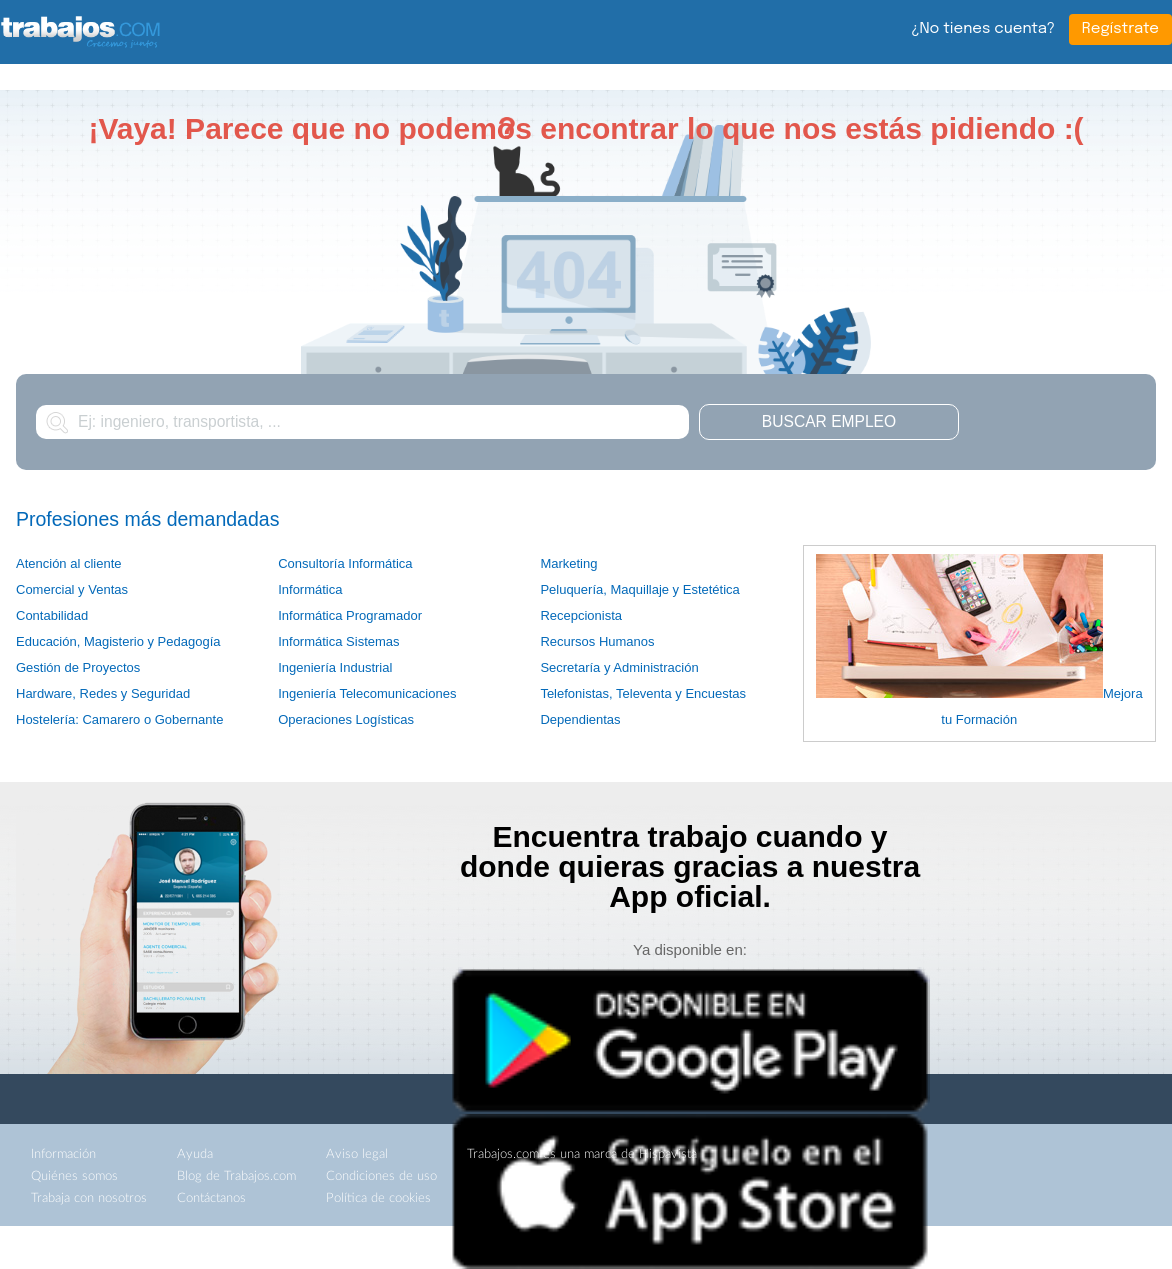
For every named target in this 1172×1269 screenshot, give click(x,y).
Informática (310, 589)
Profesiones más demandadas (147, 519)
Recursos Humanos (597, 641)
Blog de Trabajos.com (236, 1176)
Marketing (568, 563)
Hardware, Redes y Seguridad (103, 693)
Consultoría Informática (345, 563)
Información (63, 1154)
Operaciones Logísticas (346, 719)
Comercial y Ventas (72, 589)
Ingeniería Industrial (335, 667)
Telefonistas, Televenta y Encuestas (643, 693)
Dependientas (580, 719)
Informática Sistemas (338, 641)
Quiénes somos (74, 1176)
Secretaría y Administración (619, 667)
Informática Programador (350, 615)
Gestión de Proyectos (78, 667)
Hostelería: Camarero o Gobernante (119, 719)
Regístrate (1120, 29)
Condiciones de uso (381, 1176)
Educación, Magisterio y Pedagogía (118, 641)
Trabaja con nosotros (89, 1198)
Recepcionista (581, 615)
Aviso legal (357, 1154)
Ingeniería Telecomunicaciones (367, 693)
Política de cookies (378, 1198)
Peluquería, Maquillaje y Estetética (639, 589)
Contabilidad (52, 615)
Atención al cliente (69, 563)
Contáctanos (211, 1198)
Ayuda (195, 1154)
